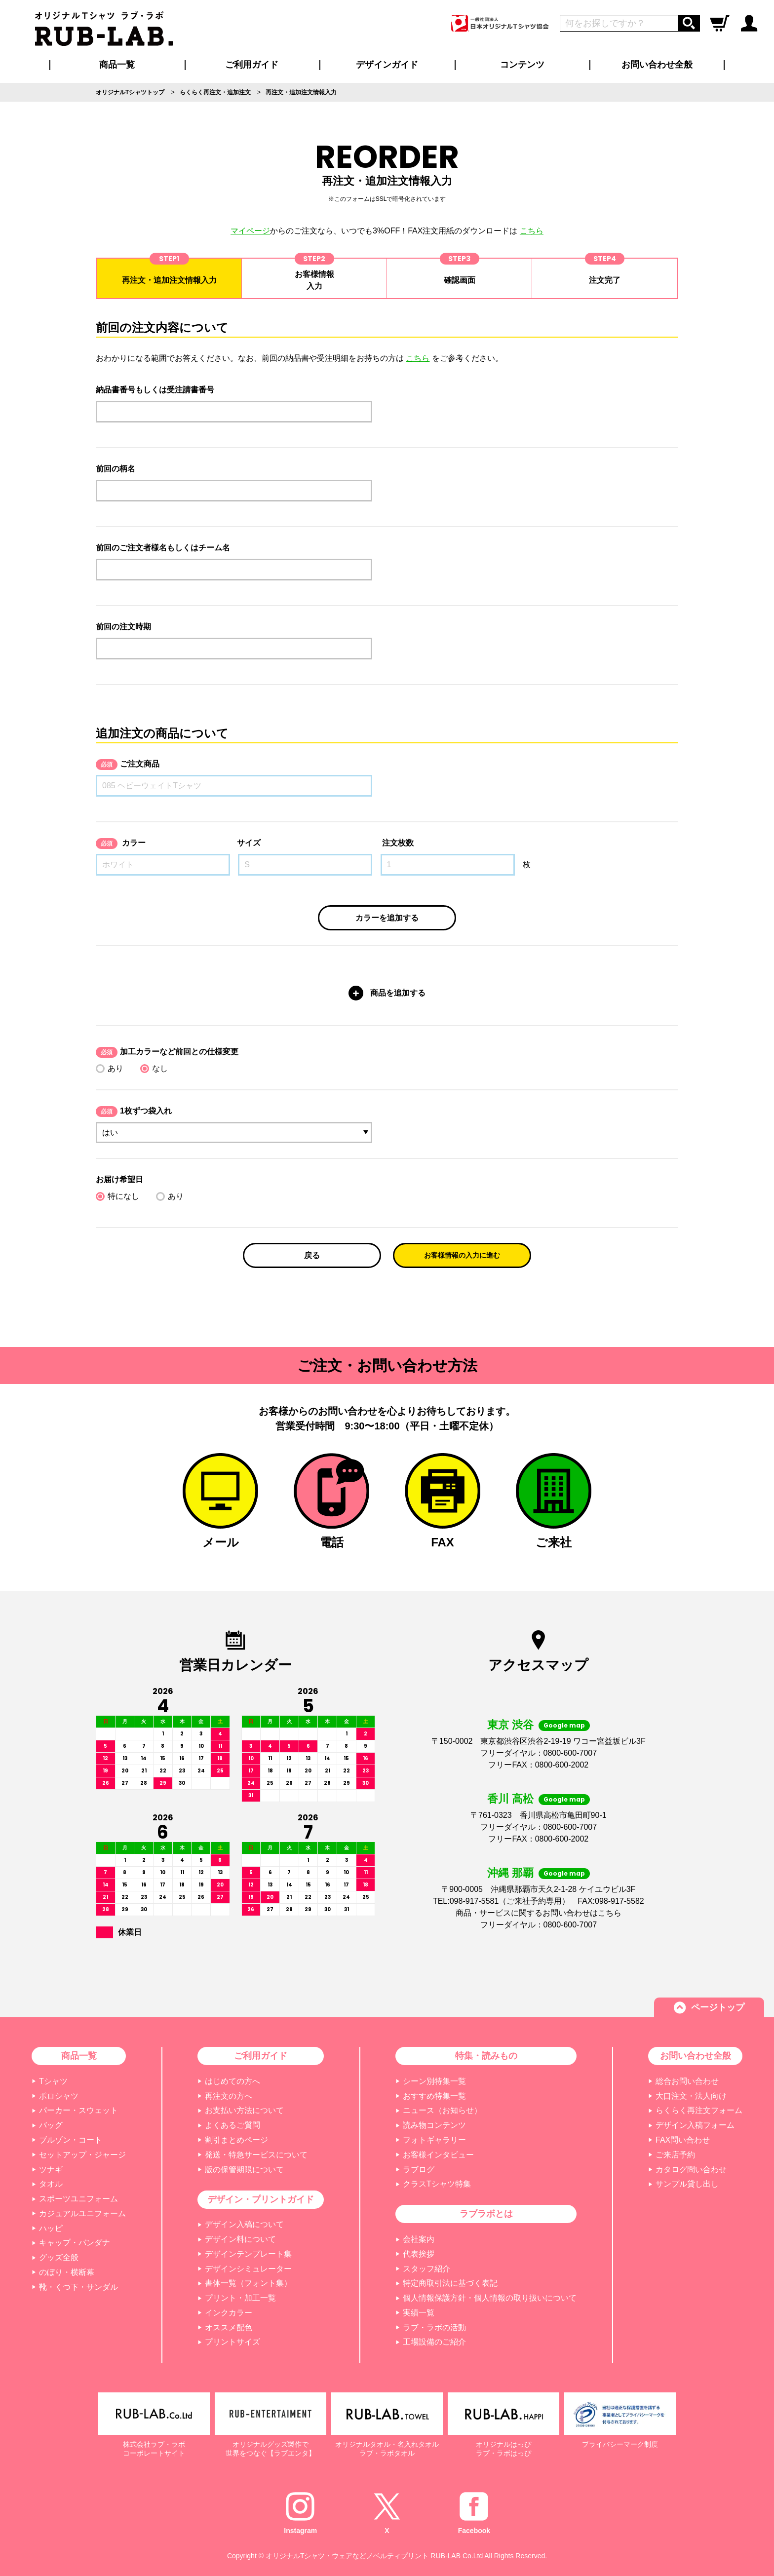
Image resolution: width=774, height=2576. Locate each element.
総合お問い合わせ (687, 2081)
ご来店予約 (675, 2155)
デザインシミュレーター (248, 2269)
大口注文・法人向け (691, 2096)
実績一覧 (418, 2312)
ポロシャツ (58, 2096)
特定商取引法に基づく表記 (450, 2283)
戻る (312, 1255)
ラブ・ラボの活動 (434, 2327)
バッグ (51, 2125)
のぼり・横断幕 (66, 2272)
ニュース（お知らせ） (442, 2110)
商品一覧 (117, 65)
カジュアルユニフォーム (82, 2213)
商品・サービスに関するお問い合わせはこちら (538, 1913)
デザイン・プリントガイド (260, 2199)
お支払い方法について (244, 2110)
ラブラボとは (486, 2214)
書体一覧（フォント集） (248, 2283)
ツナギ (51, 2169)
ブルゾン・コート (70, 2140)
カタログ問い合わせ (691, 2169)
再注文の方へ (228, 2096)
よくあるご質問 (232, 2125)
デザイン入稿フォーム (695, 2125)
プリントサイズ (232, 2342)
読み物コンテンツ (434, 2125)
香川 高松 (510, 1799)
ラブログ (418, 2169)
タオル (51, 2184)
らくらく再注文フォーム (699, 2110)
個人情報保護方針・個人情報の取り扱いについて (490, 2298)
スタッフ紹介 (426, 2269)
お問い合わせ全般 (657, 65)
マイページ (250, 231)
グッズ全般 (58, 2257)
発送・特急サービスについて (256, 2155)
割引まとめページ (236, 2140)
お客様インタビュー (438, 2155)
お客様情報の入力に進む (462, 1255)
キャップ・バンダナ (74, 2242)
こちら (531, 231)
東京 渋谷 (510, 1725)
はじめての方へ (232, 2081)
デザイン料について (240, 2239)
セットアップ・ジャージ (82, 2155)
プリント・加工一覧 (240, 2298)
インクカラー (228, 2312)
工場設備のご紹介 (434, 2342)
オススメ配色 (228, 2327)
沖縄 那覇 (510, 1873)
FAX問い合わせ (683, 2140)
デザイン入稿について (244, 2224)
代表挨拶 (418, 2254)
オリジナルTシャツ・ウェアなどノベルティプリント (347, 2556)
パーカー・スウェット (78, 2110)
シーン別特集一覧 (434, 2081)
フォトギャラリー (434, 2140)
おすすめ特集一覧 (434, 2096)
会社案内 (418, 2239)
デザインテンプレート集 (248, 2254)
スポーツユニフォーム (78, 2198)
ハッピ (51, 2228)
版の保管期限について (244, 2169)
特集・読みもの (486, 2056)
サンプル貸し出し (687, 2184)
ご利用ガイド (260, 2056)
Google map (564, 1725)
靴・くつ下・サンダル (78, 2287)
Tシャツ (53, 2081)
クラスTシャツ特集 (437, 2184)
